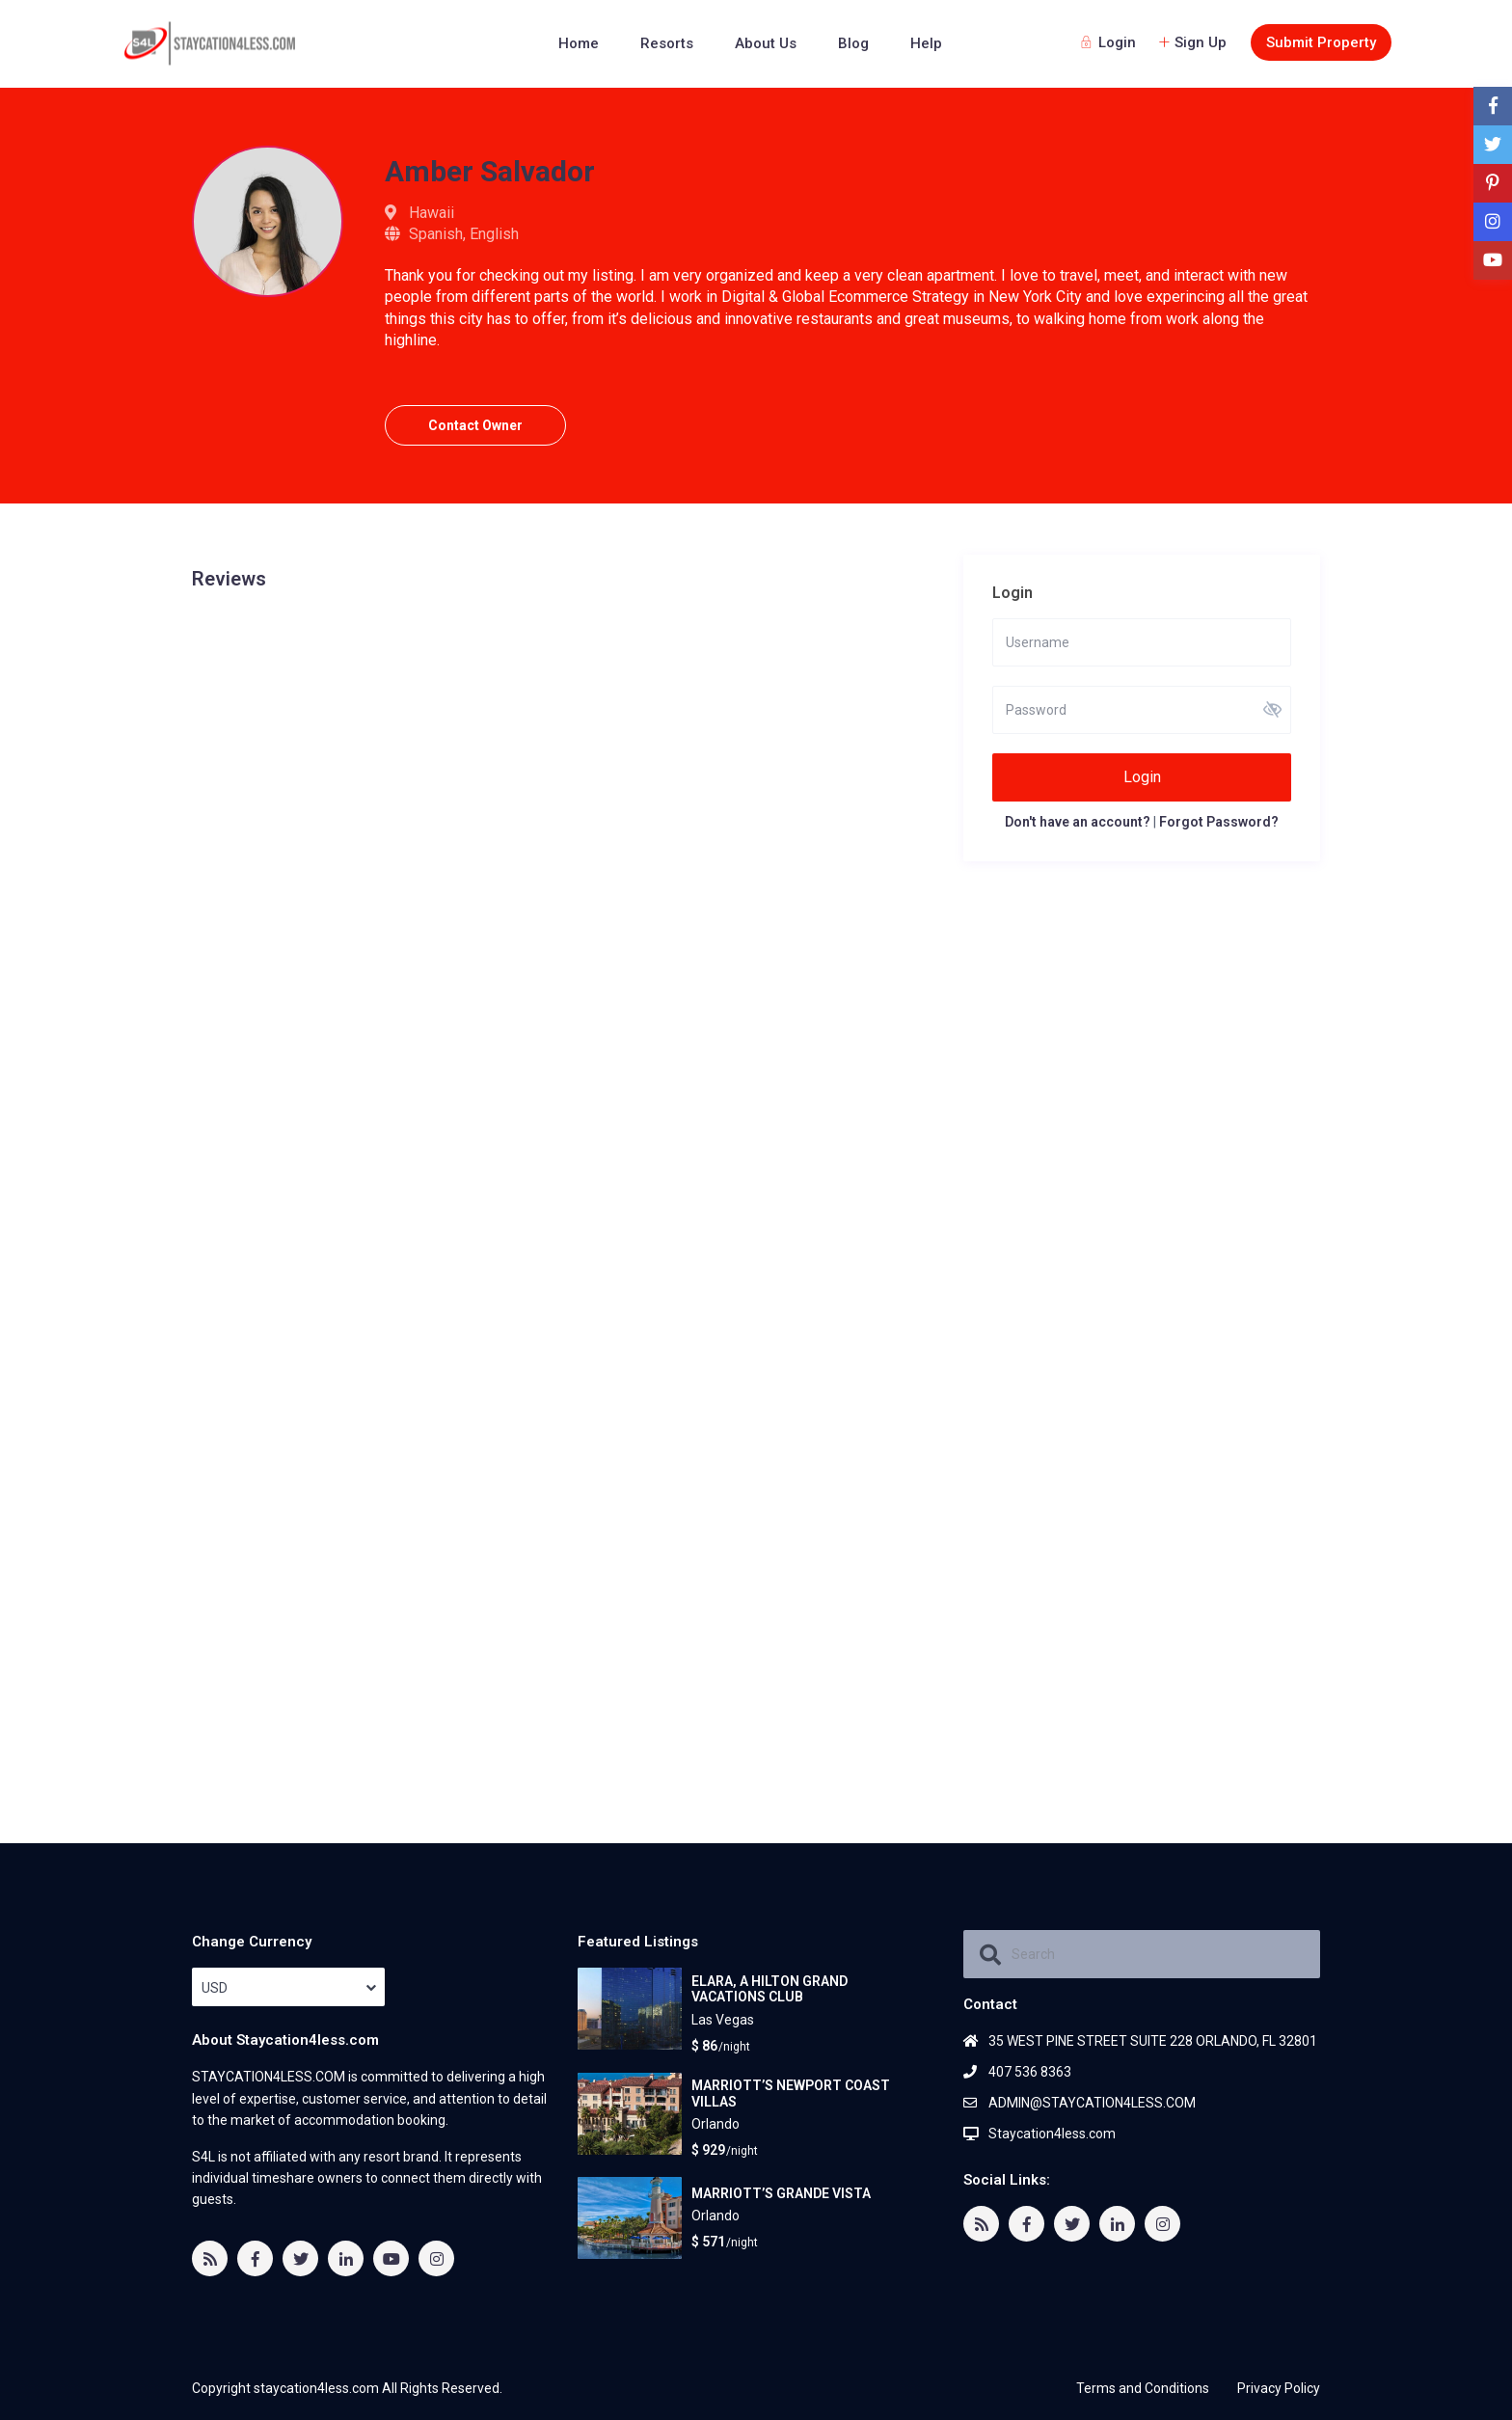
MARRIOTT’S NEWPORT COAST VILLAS (790, 2092)
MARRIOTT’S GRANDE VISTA (781, 2192)
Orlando (715, 2124)
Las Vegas (722, 2019)
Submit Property (1321, 42)
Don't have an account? (1077, 821)
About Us (765, 43)
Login (1142, 777)
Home (578, 43)
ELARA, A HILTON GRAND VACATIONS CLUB (769, 1988)
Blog (853, 43)
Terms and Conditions (1142, 2388)
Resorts (666, 43)
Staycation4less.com (1052, 2133)
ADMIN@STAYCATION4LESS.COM (1092, 2102)
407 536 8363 (1029, 2072)
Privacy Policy (1278, 2388)
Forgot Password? (1219, 821)
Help (926, 43)
